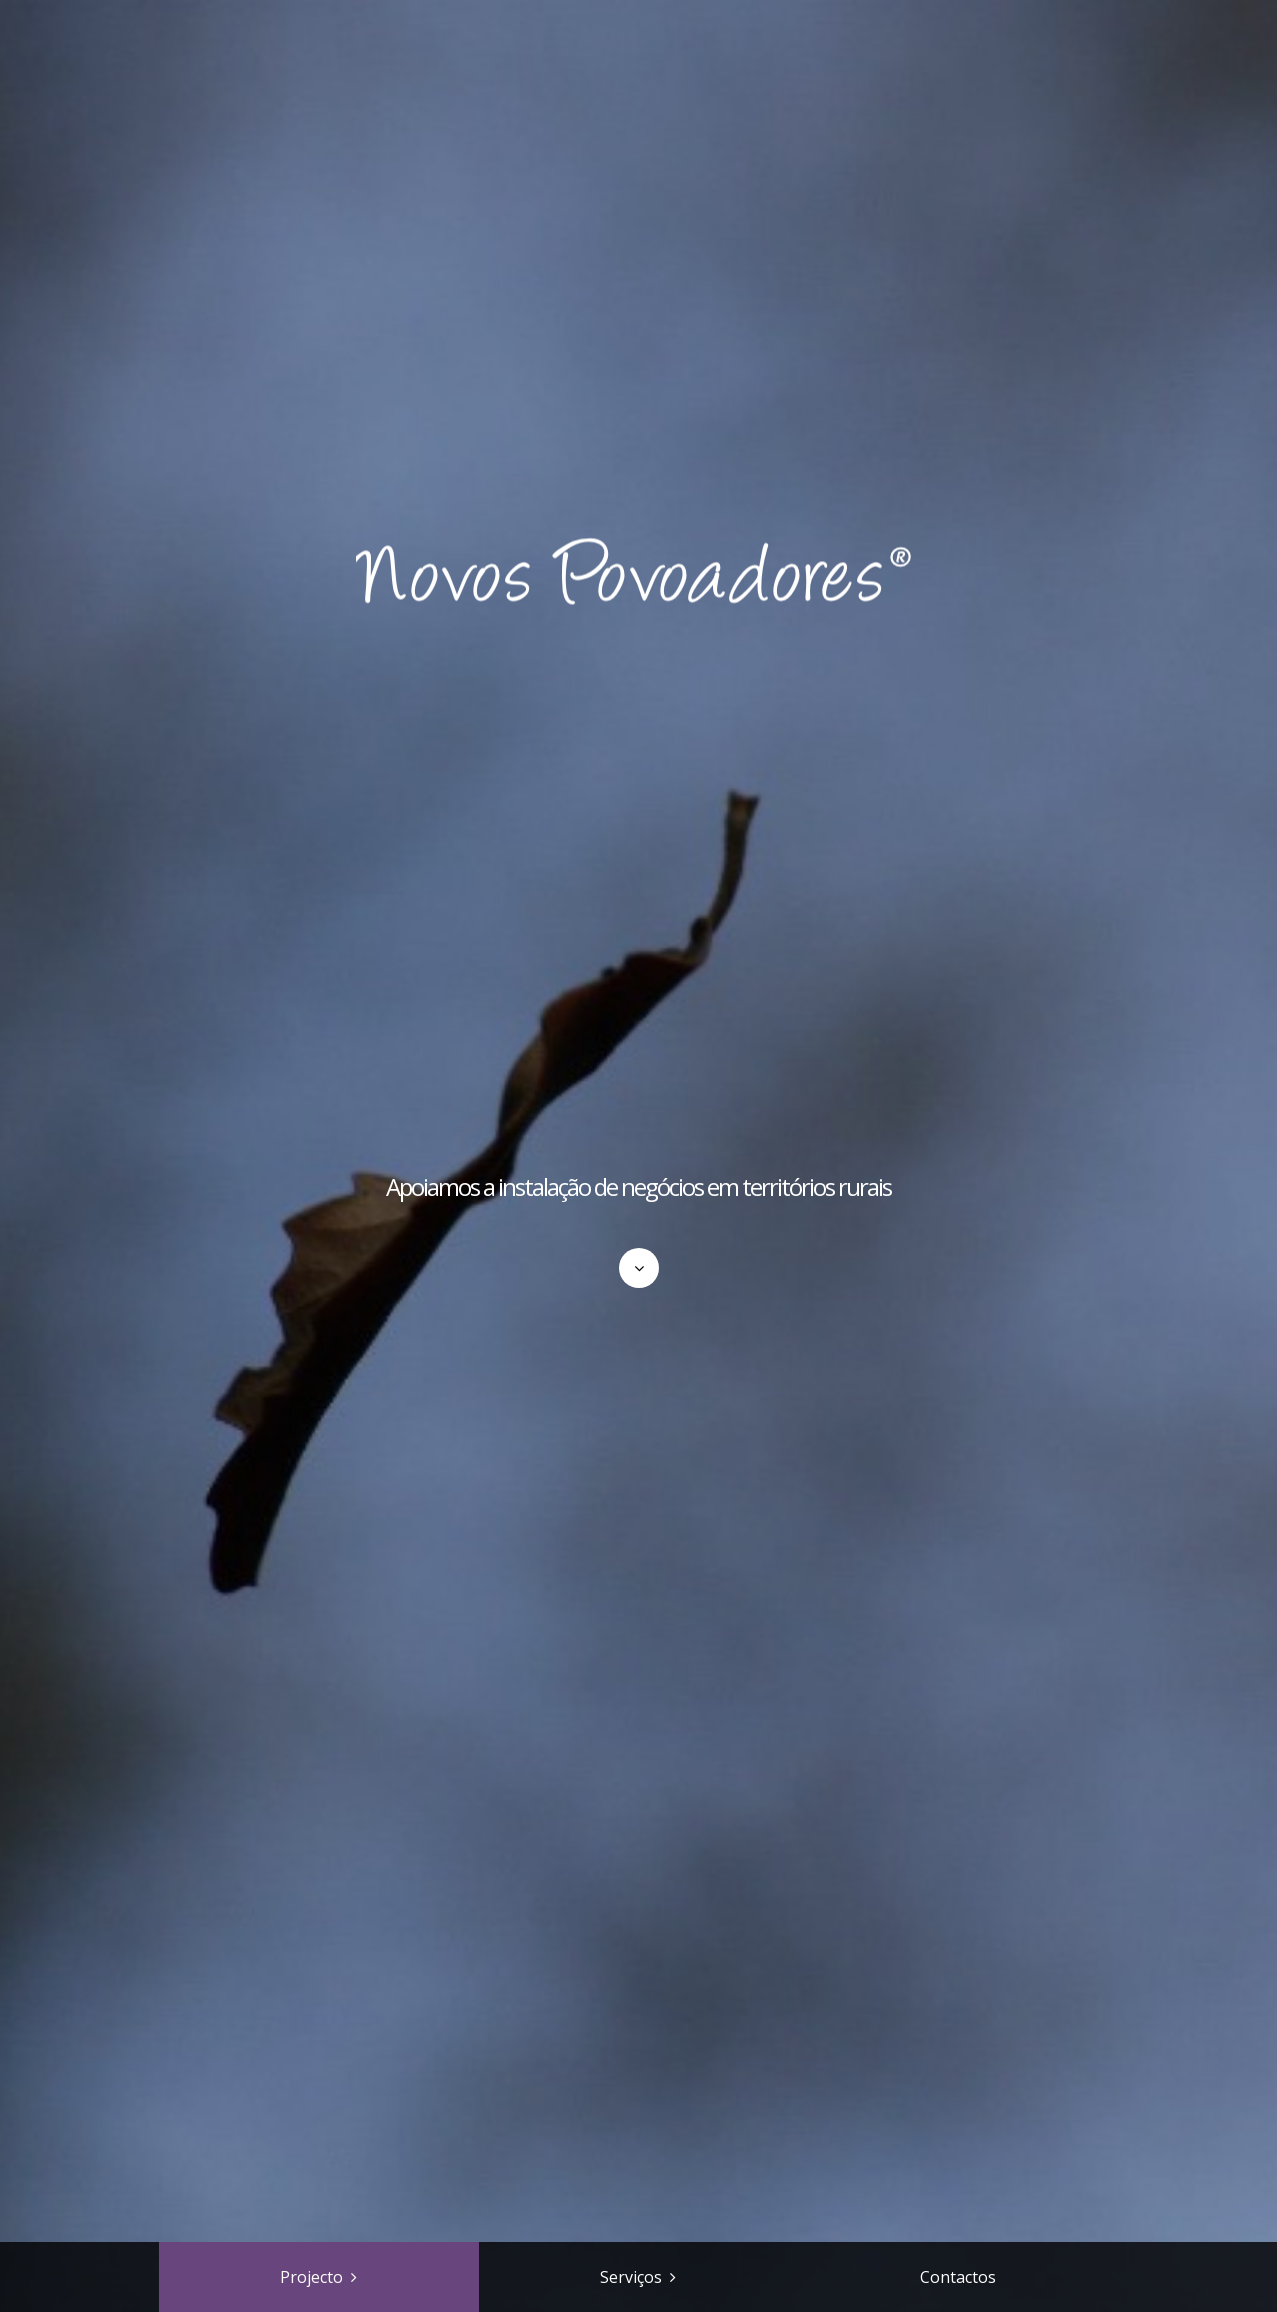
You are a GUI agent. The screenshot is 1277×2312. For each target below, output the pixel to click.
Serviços (631, 2277)
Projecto (311, 2277)
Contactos (958, 2277)
